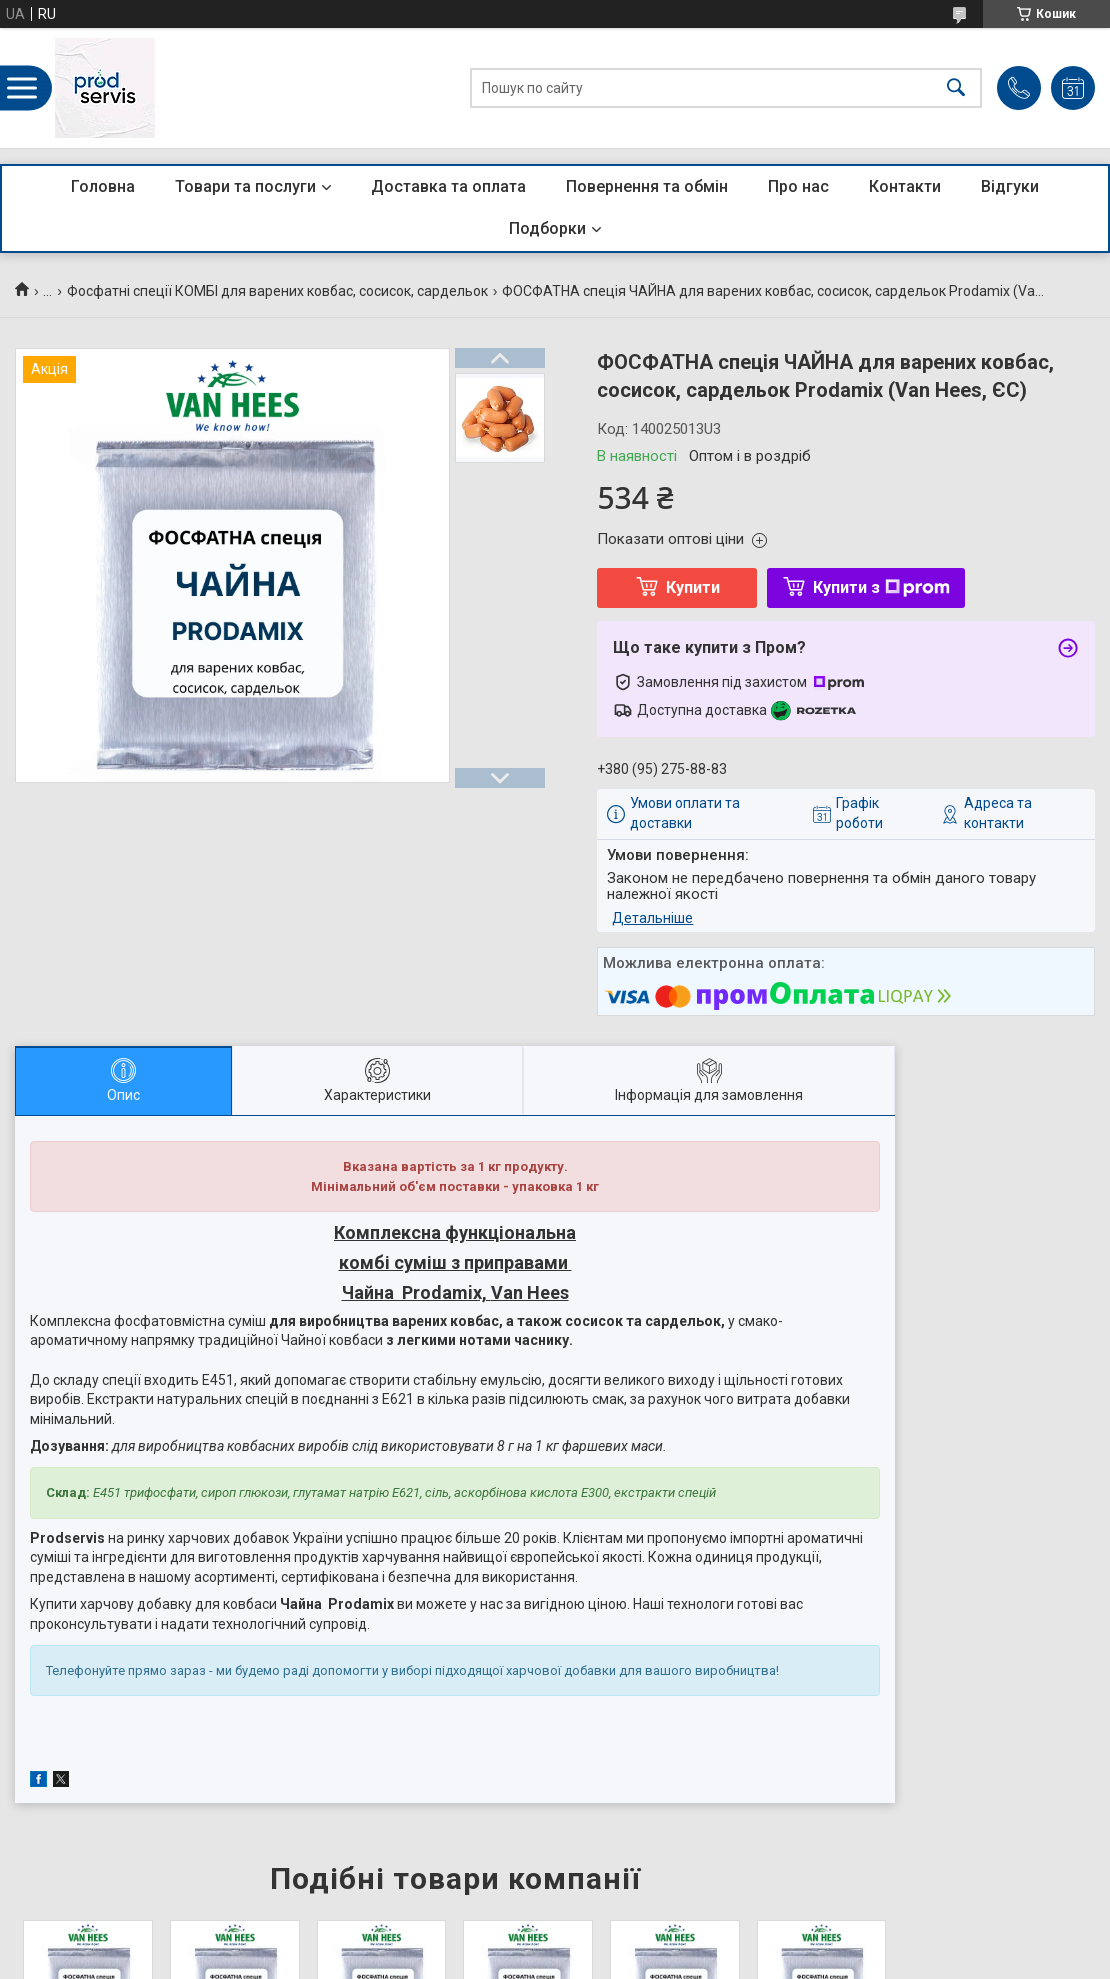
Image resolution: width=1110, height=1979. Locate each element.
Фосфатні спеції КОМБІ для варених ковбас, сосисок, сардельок (277, 291)
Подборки (547, 228)
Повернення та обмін (647, 186)
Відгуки (1010, 186)
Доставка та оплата (448, 186)
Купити (693, 587)
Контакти (905, 186)
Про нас (798, 186)
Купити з (881, 587)
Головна (103, 186)
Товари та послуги (245, 186)
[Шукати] (956, 88)
